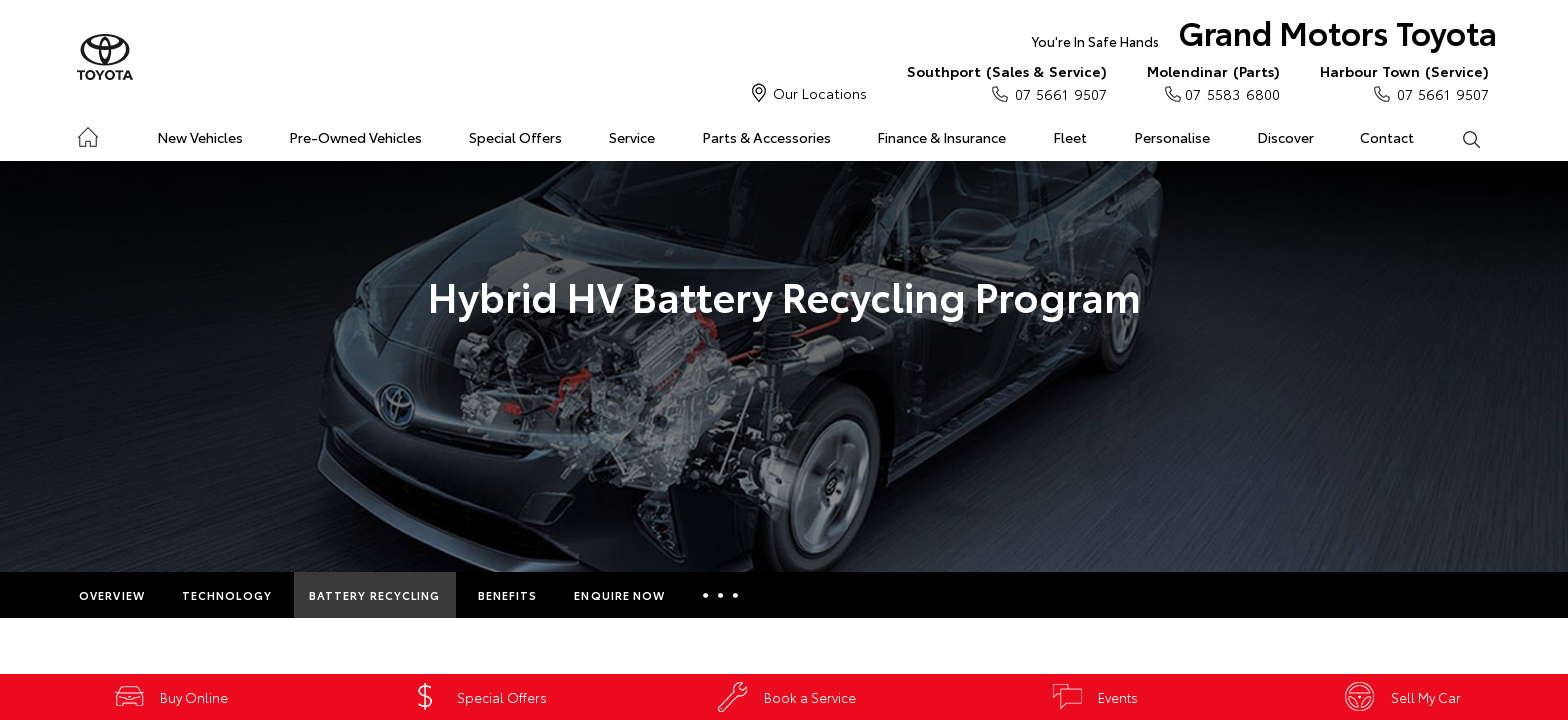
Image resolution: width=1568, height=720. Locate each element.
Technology (227, 595)
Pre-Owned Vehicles (355, 137)
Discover (1285, 137)
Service (632, 137)
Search (1459, 138)
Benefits (508, 595)
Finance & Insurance (941, 137)
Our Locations (820, 93)
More (720, 595)
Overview (112, 595)
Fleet (1070, 137)
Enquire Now (619, 595)
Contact (1387, 137)
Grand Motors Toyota (1264, 36)
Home (87, 133)
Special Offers (515, 137)
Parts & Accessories (766, 137)
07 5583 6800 (1213, 82)
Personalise (1172, 137)
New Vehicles (200, 137)
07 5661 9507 (1007, 82)
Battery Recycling (375, 595)
